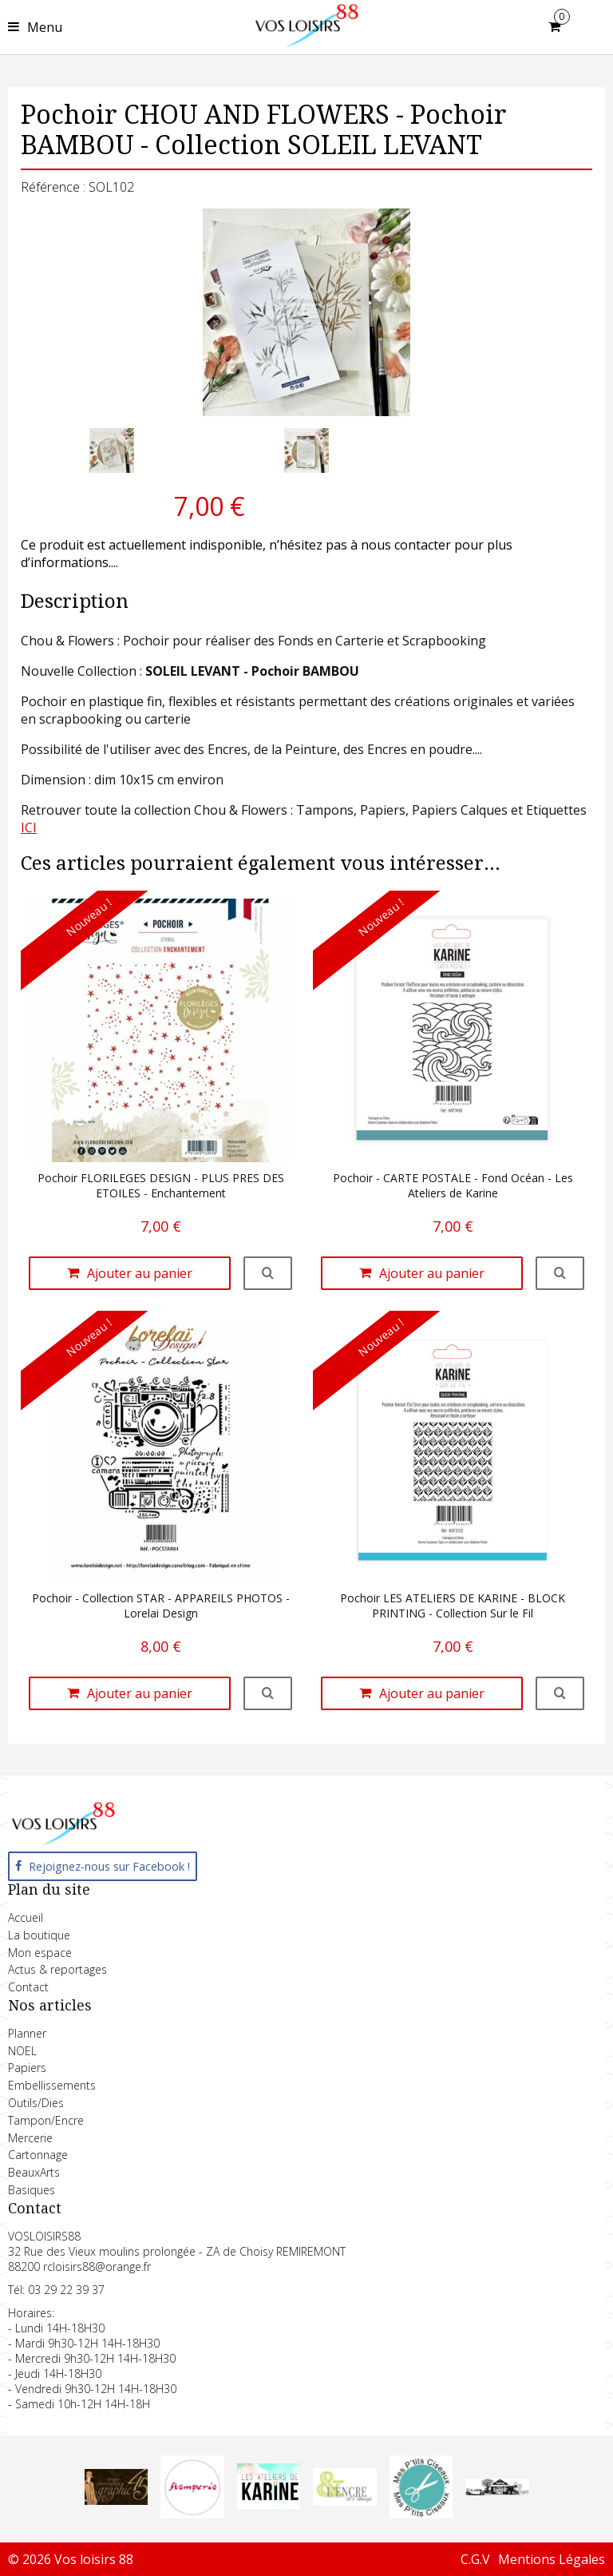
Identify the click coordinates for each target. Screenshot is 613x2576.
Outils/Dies (36, 2102)
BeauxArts (34, 2172)
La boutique (39, 1935)
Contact (28, 1987)
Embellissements (52, 2085)
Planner (27, 2033)
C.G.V (475, 2559)
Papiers (27, 2067)
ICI (29, 827)
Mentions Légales (551, 2559)
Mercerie (30, 2137)
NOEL (22, 2050)
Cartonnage (38, 2154)
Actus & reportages (57, 1969)
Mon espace (40, 1952)
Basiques (31, 2189)
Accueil (25, 1917)
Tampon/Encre (46, 2120)
